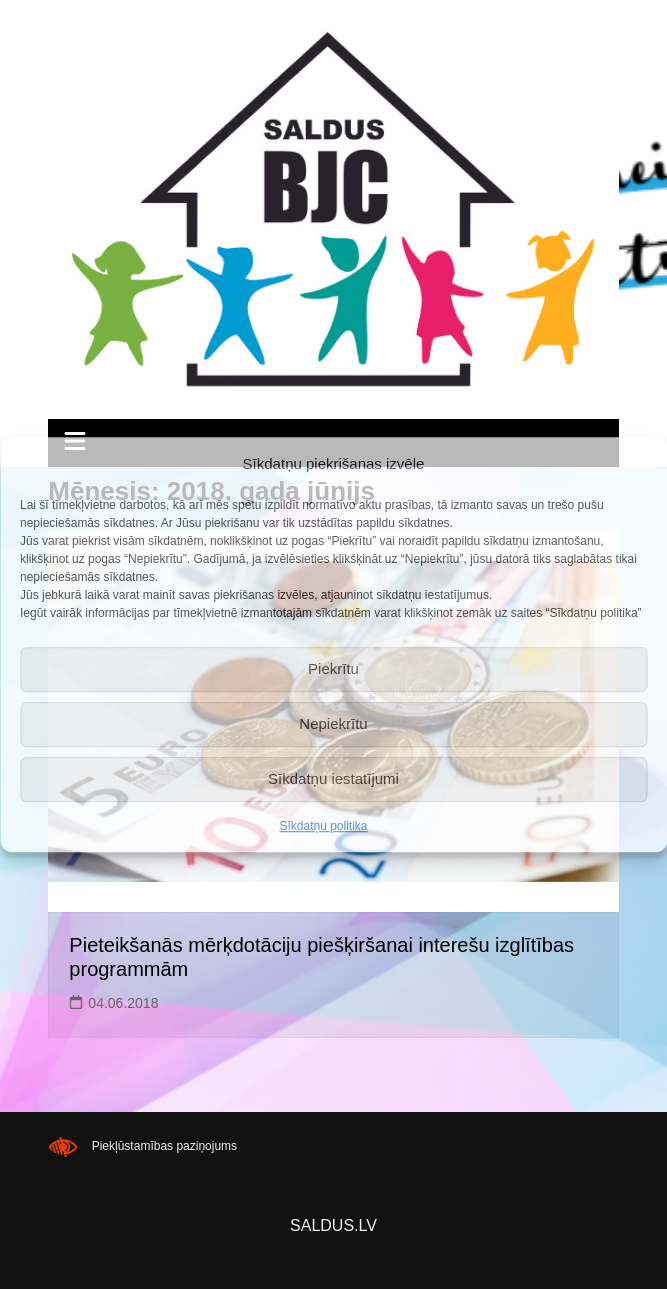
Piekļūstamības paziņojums (164, 1146)
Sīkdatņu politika (323, 826)
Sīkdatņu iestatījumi (333, 778)
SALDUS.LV (333, 1225)
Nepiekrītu (333, 723)
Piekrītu (333, 668)
